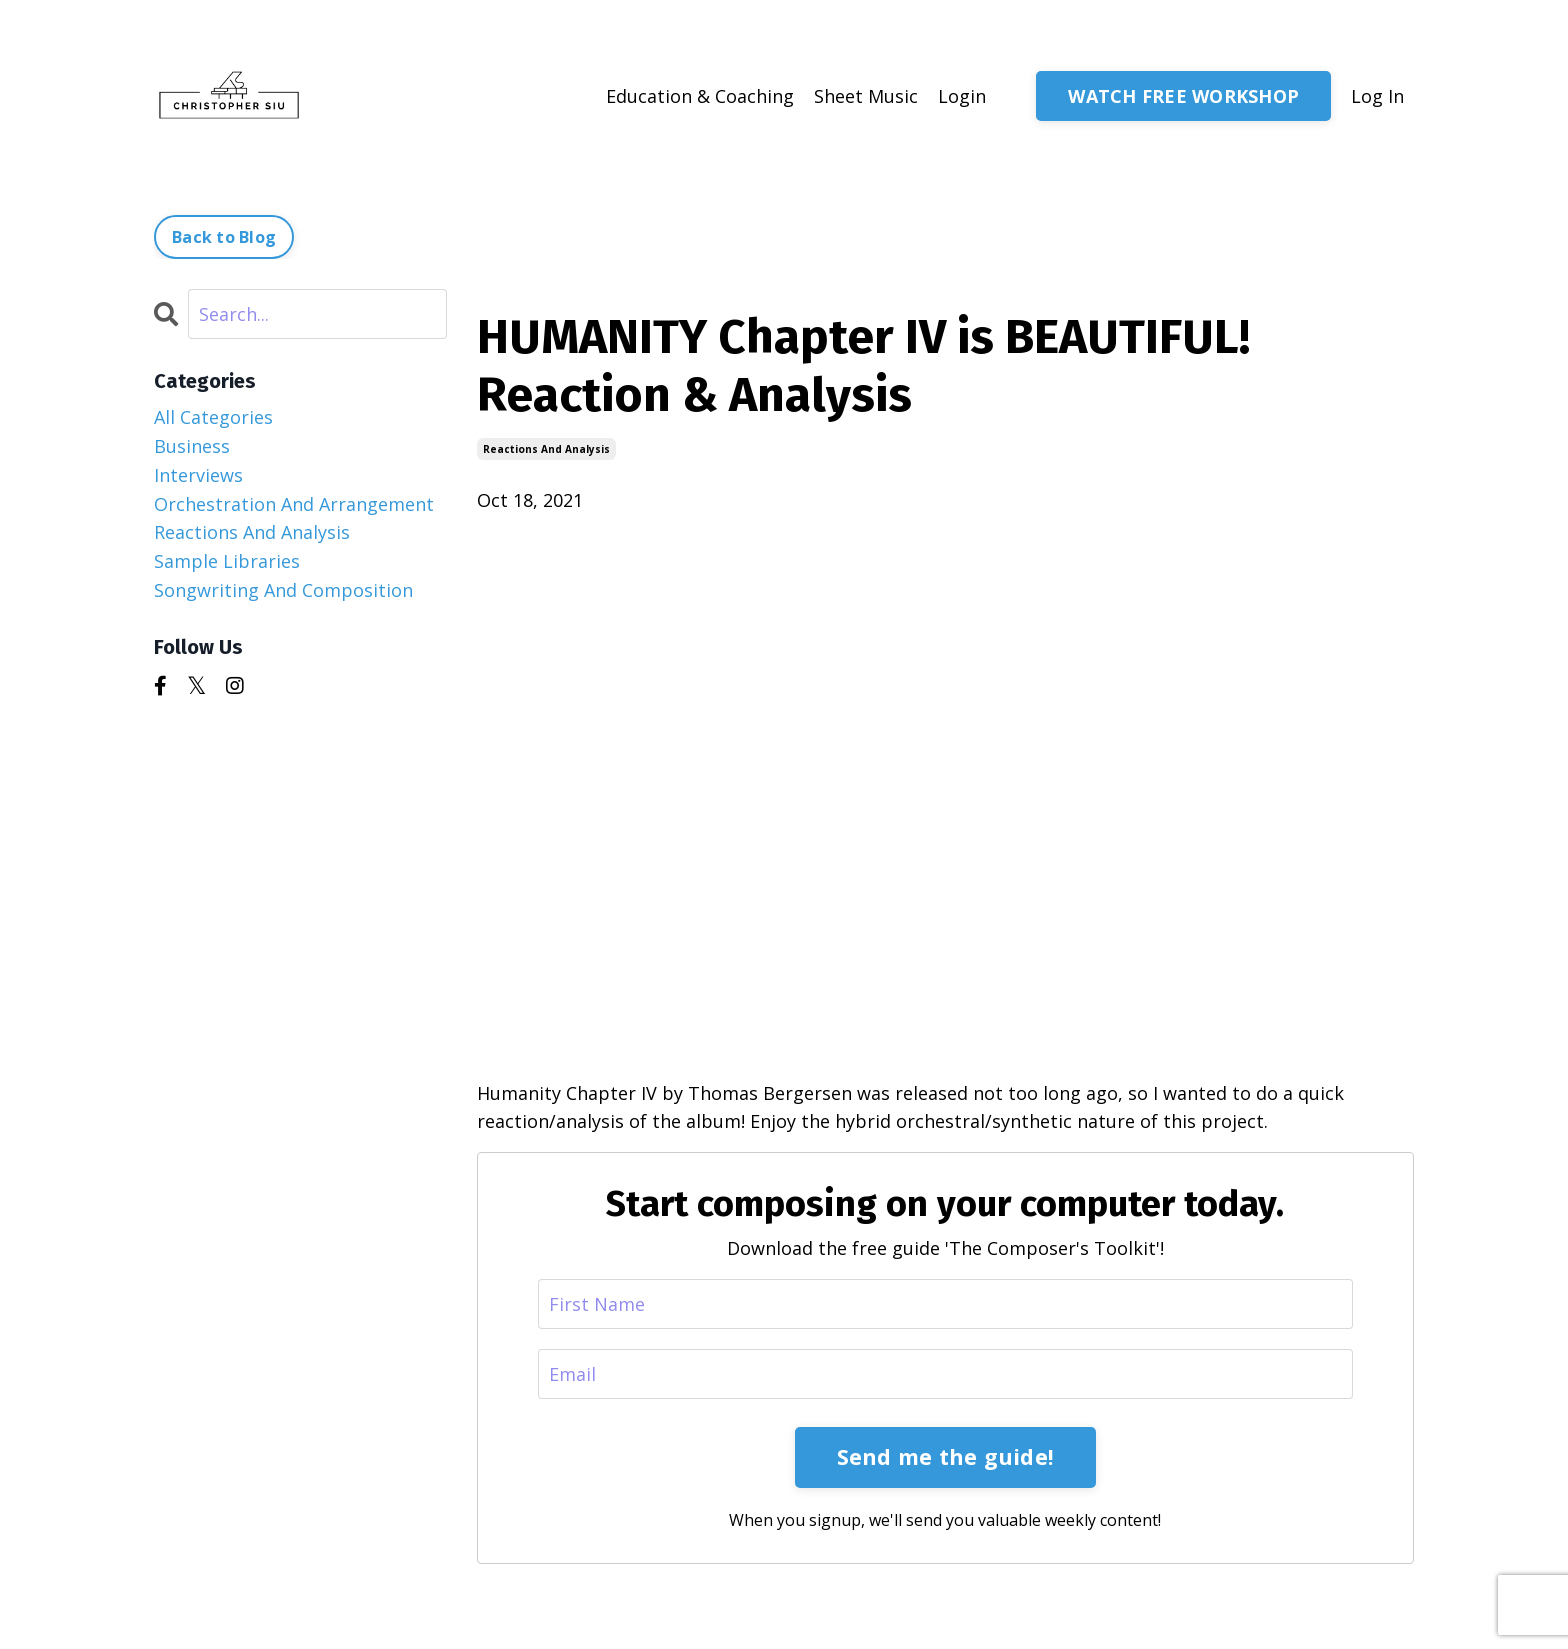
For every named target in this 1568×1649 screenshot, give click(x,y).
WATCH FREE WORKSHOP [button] (1183, 96)
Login (962, 96)
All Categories (213, 417)
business (192, 446)
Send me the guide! (946, 1456)
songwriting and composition (283, 590)
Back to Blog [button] (224, 237)
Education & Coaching (700, 96)
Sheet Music (866, 96)
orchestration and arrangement (294, 504)
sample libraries (227, 561)
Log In (1377, 96)
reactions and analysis (546, 449)
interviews (198, 475)
